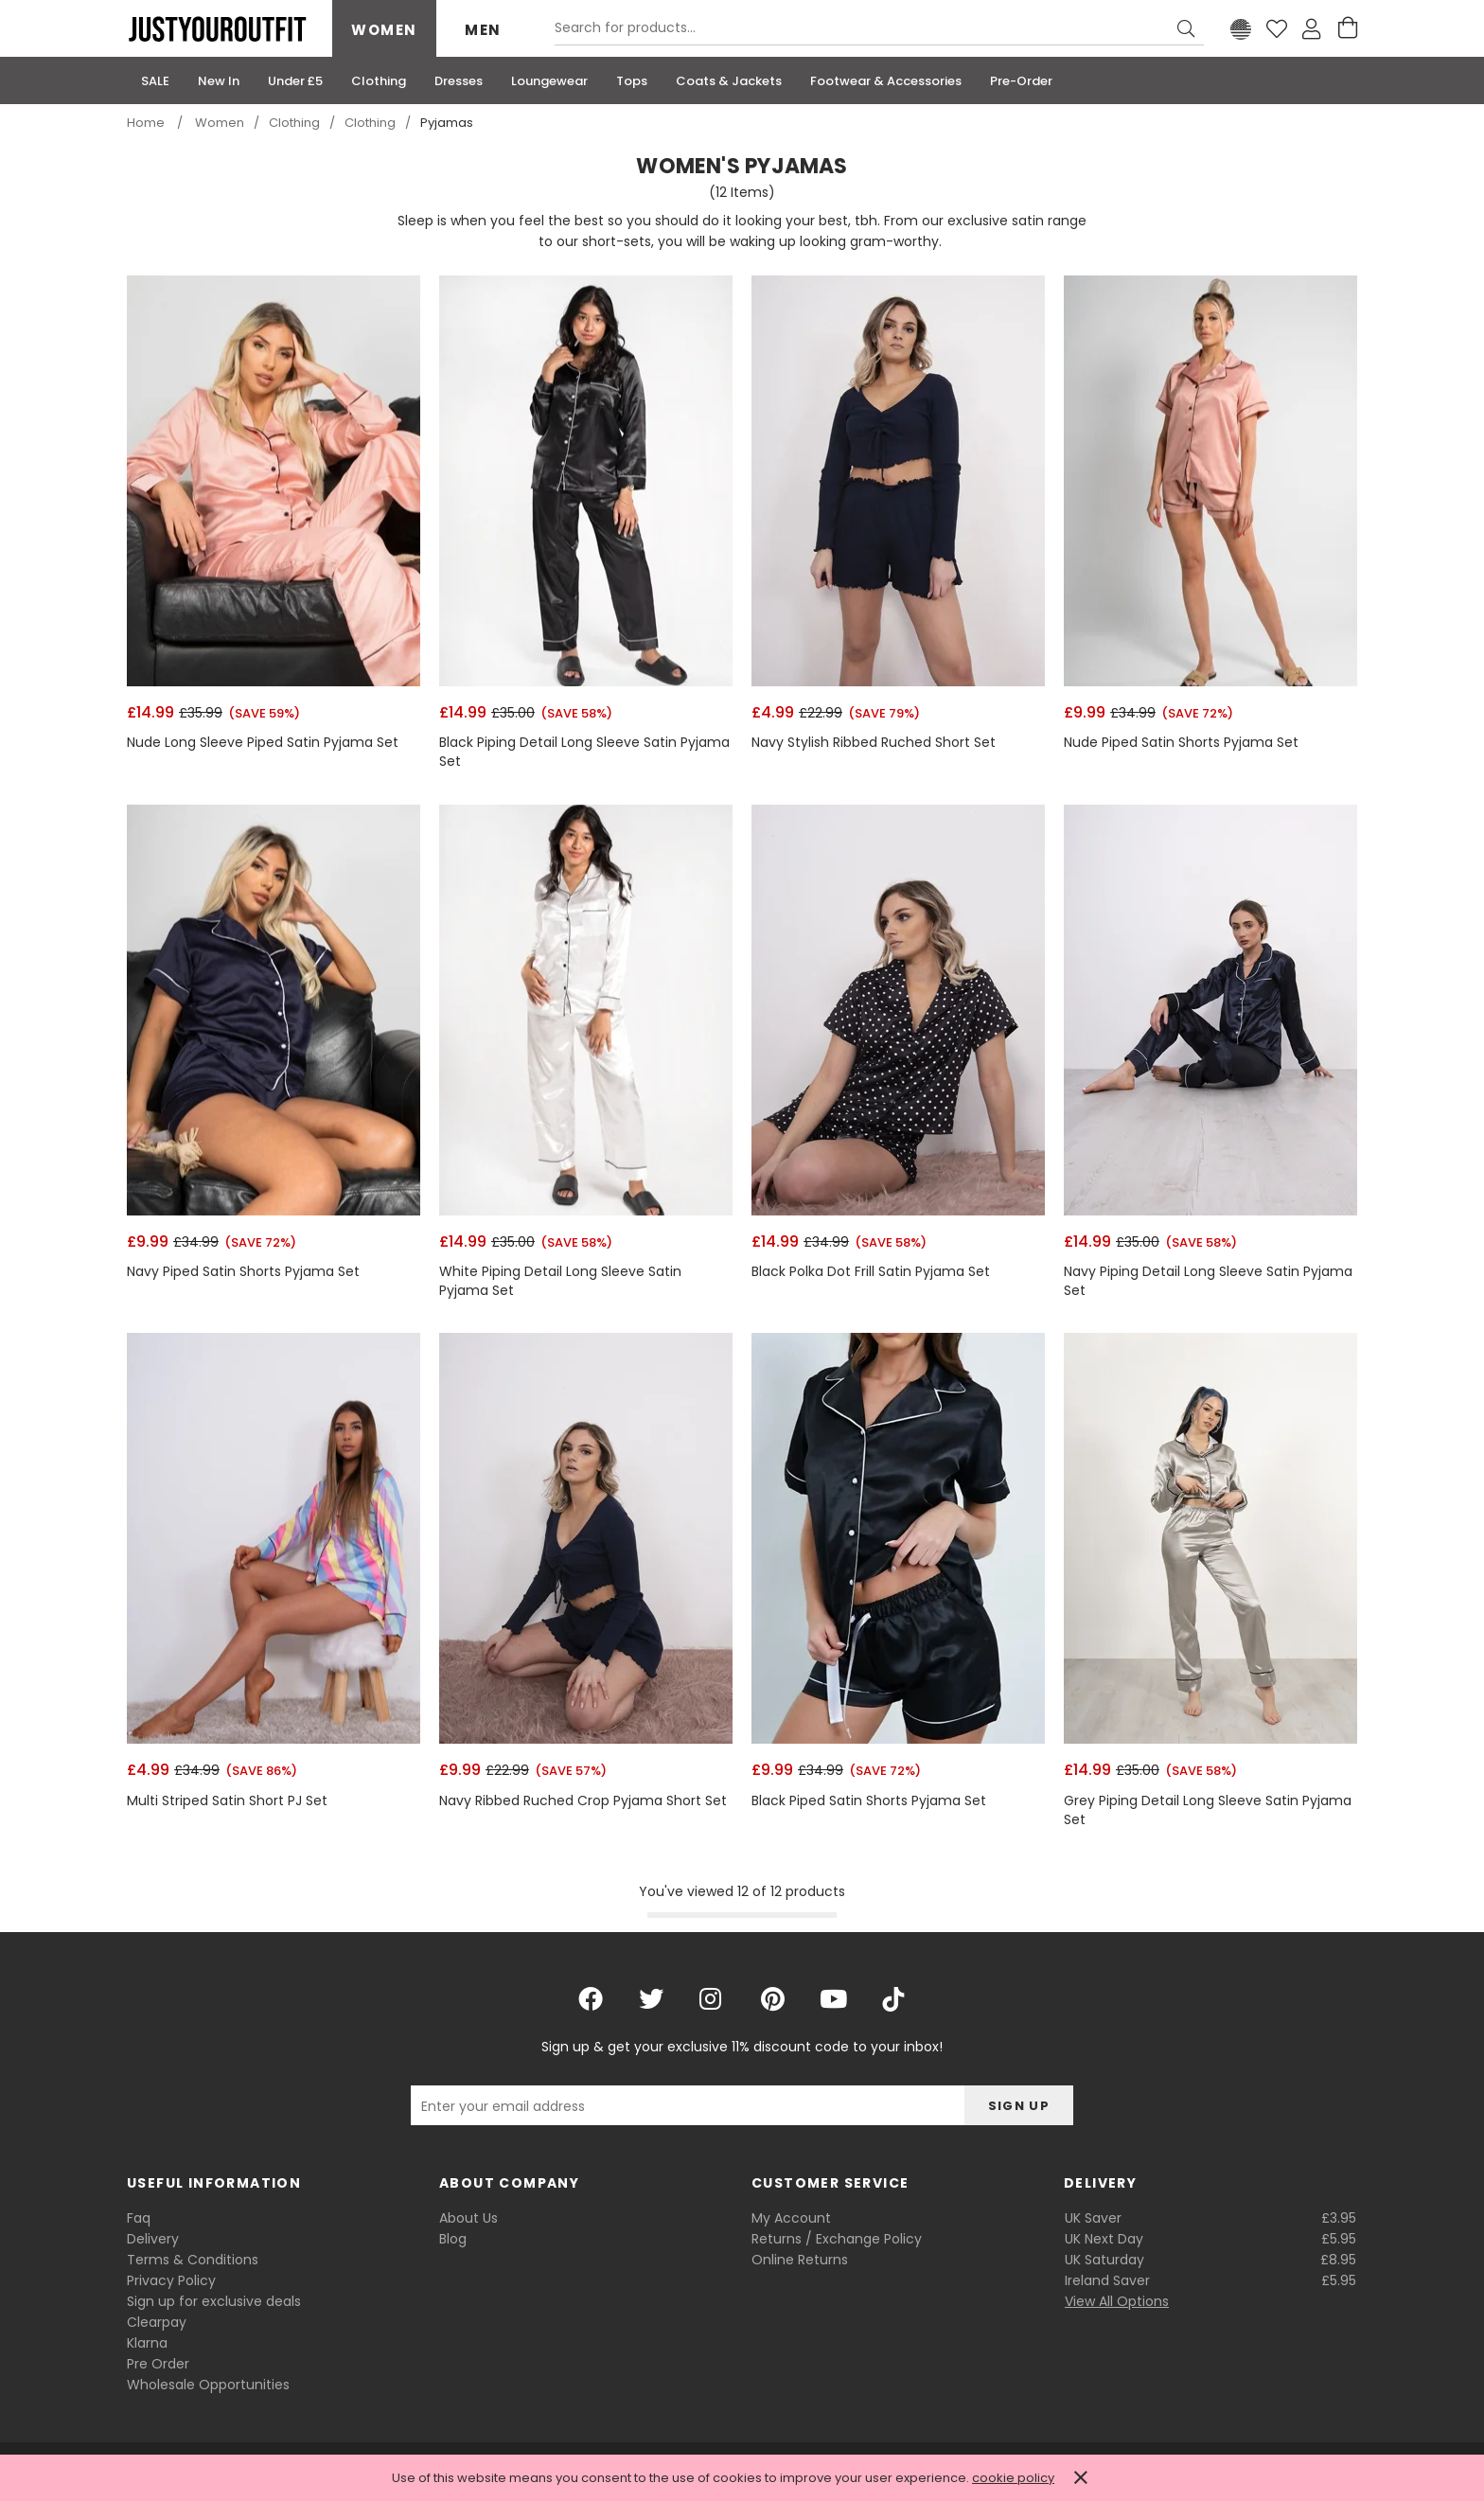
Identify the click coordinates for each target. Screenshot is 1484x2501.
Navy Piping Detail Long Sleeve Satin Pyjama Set (1208, 1281)
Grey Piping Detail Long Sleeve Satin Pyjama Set (1208, 1810)
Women (384, 30)
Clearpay (156, 2322)
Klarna (147, 2342)
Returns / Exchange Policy (836, 2238)
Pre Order (158, 2363)
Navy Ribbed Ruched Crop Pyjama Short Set (583, 1801)
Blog (453, 2238)
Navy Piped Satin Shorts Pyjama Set (243, 1272)
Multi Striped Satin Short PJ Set (227, 1801)
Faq (138, 2217)
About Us (468, 2217)
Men (483, 30)
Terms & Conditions (192, 2259)
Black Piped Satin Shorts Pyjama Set (868, 1801)
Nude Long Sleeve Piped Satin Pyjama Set (262, 743)
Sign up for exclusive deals (214, 2301)
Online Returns (799, 2259)
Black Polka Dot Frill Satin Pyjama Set (870, 1272)
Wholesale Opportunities (208, 2384)
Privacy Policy (171, 2280)
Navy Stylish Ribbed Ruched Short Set (873, 743)
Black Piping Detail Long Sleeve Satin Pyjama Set (584, 752)
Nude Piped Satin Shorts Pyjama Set (1181, 743)
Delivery (153, 2238)
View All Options (1117, 2301)
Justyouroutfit (217, 29)
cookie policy (1013, 2478)
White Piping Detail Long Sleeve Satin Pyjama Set (560, 1281)
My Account (791, 2217)
